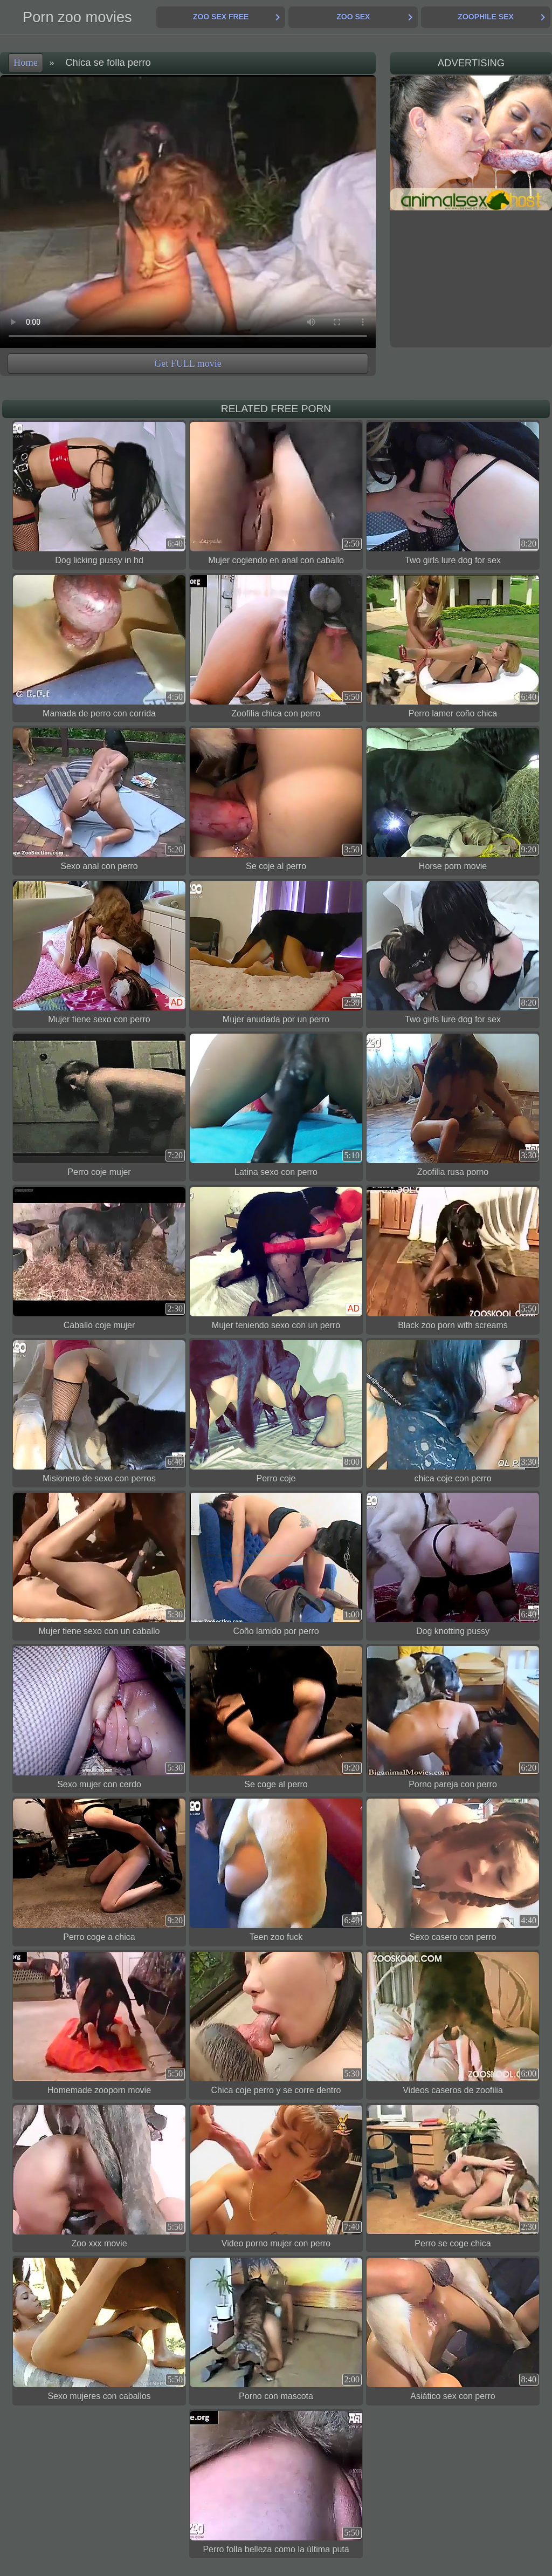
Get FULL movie (187, 363)
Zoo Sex (353, 16)
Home (25, 62)
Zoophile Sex (485, 16)
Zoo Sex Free (221, 16)
